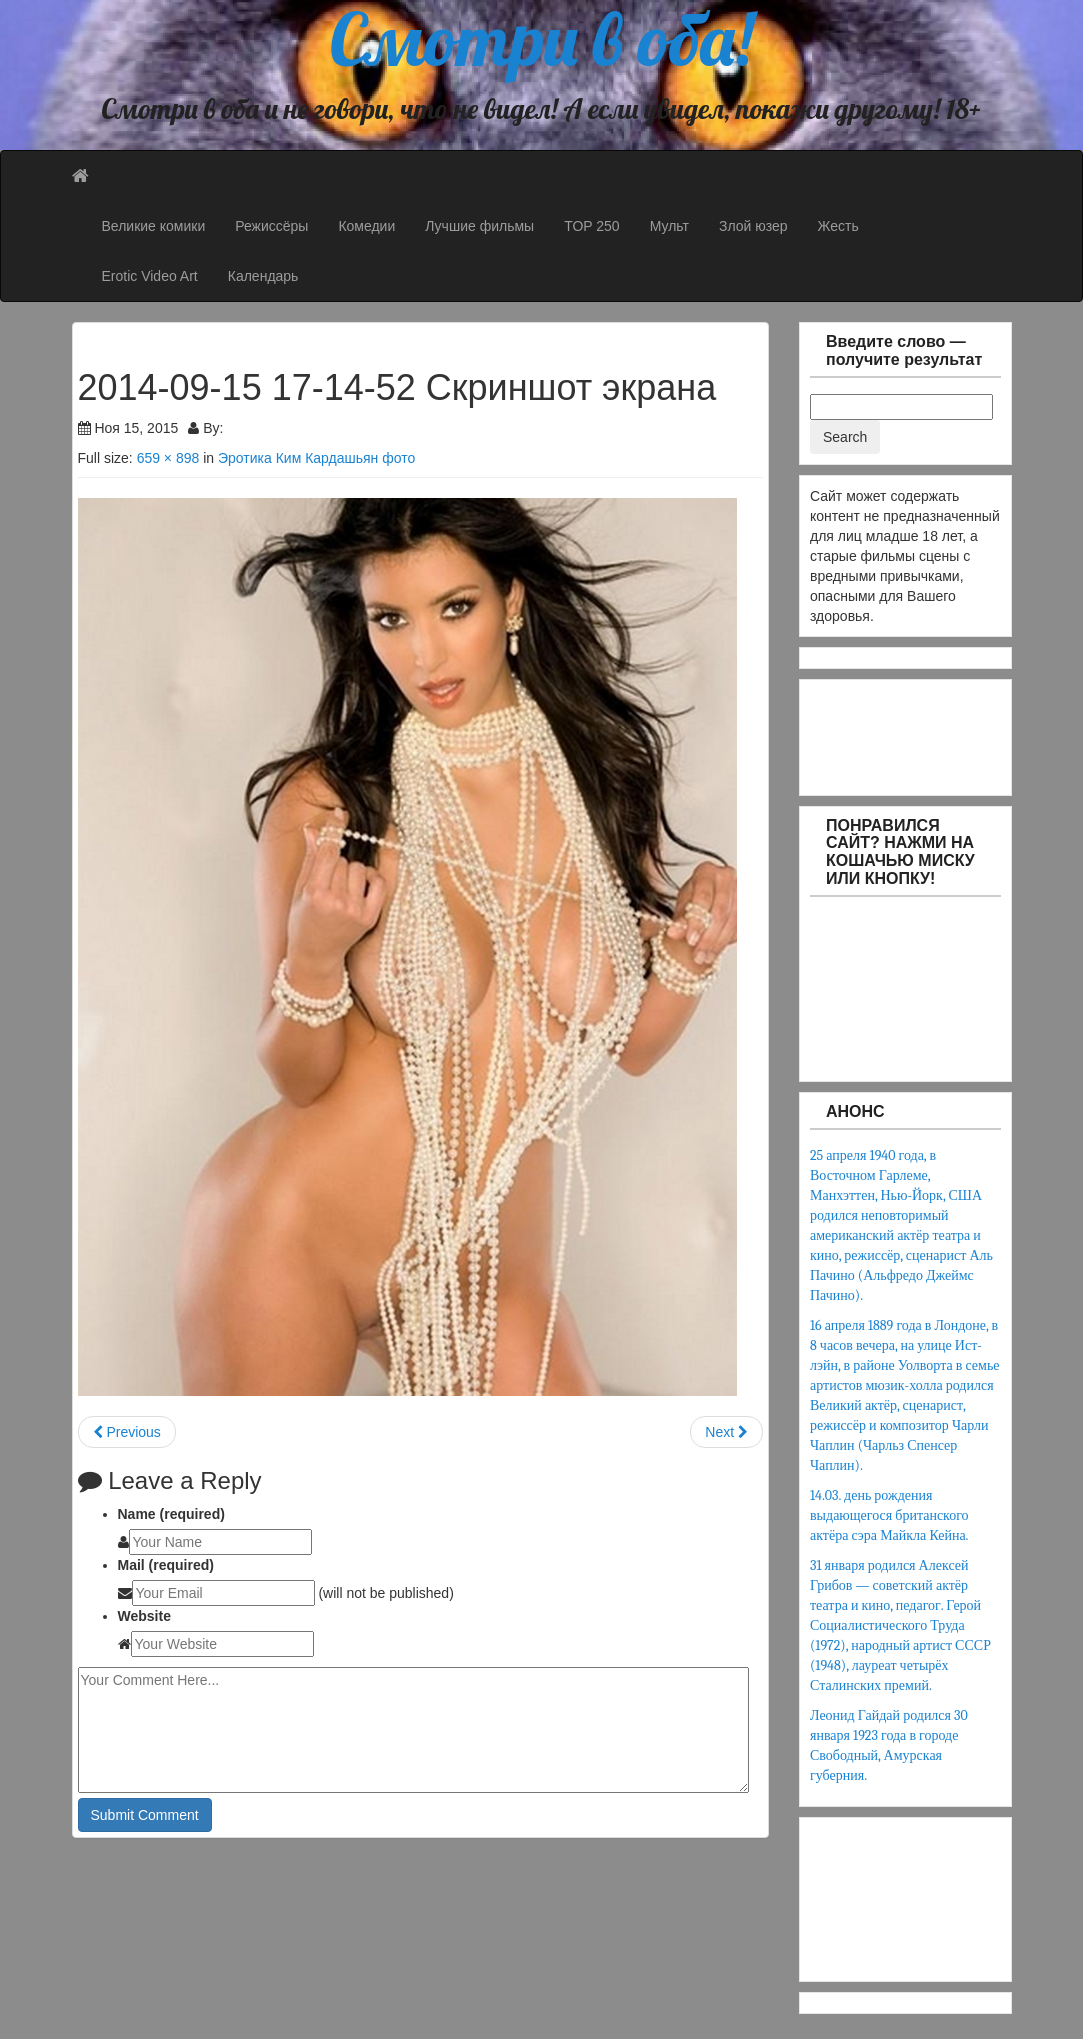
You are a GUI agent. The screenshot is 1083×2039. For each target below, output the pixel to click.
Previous (127, 1432)
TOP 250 (592, 226)
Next (726, 1432)
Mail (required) (166, 1565)
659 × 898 (168, 458)
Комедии (366, 226)
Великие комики (154, 226)
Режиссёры (271, 226)
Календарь (263, 276)
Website (144, 1616)
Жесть (838, 226)
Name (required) (171, 1514)
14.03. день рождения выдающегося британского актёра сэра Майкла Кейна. (889, 1515)
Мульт (669, 226)
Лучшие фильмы (479, 226)
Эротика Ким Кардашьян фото (316, 458)
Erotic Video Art (150, 276)
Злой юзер (753, 226)
